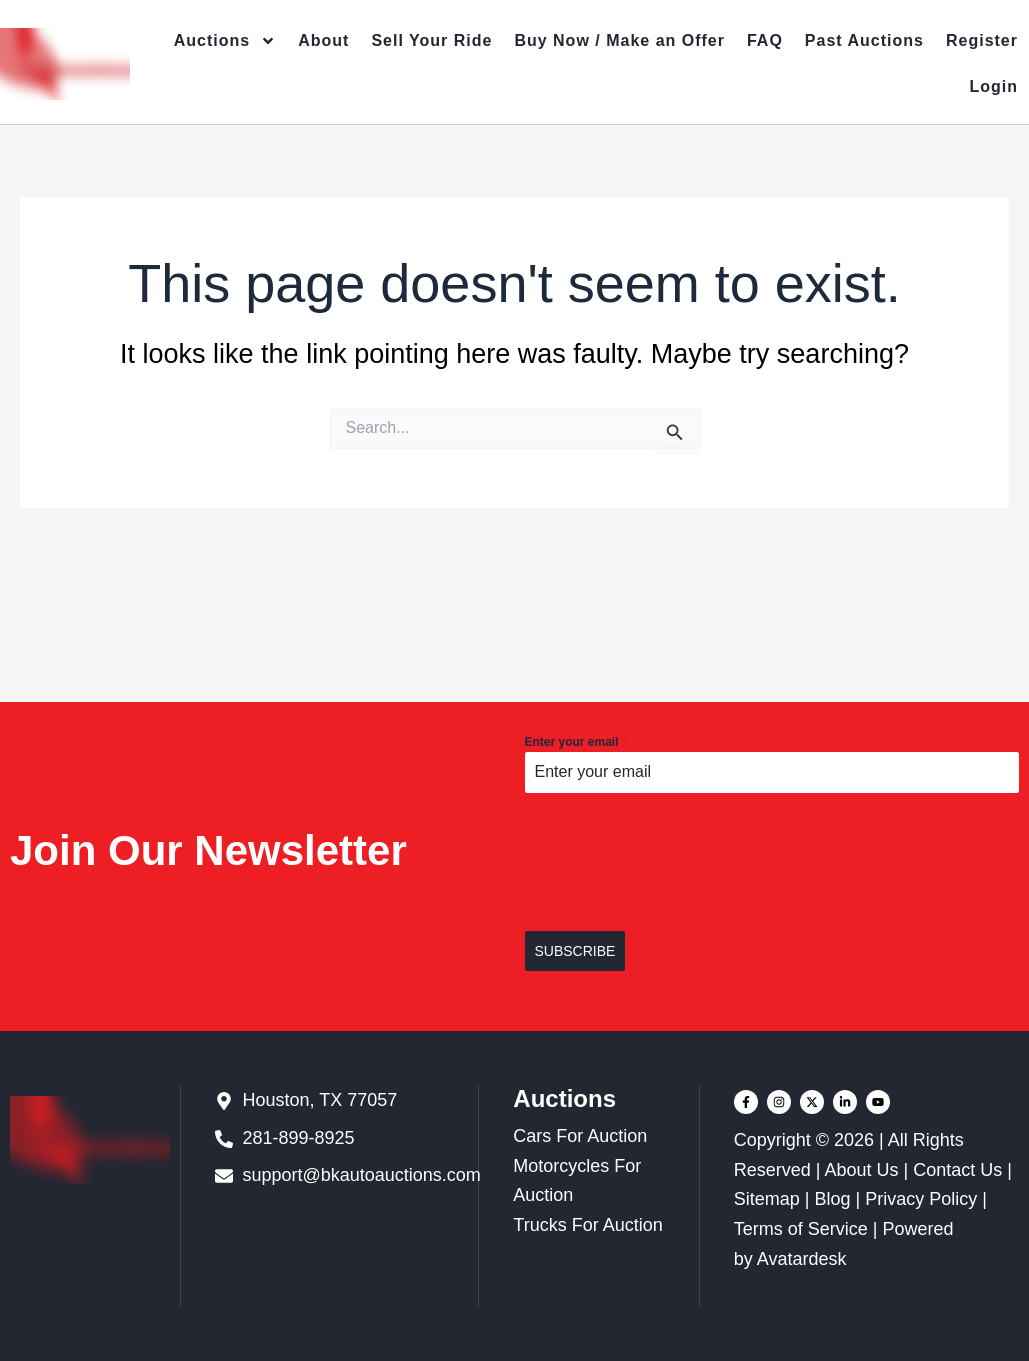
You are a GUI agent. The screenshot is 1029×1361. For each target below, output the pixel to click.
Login (993, 86)
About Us (861, 1170)
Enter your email (576, 742)
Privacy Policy (921, 1199)
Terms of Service (801, 1229)
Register (982, 40)
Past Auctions (864, 40)
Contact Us (957, 1170)
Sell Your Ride (431, 40)
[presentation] (772, 862)
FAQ (765, 40)
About (323, 40)
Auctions (225, 41)
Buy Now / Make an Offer (619, 40)
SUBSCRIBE (575, 951)
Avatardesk (802, 1259)
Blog (832, 1199)
